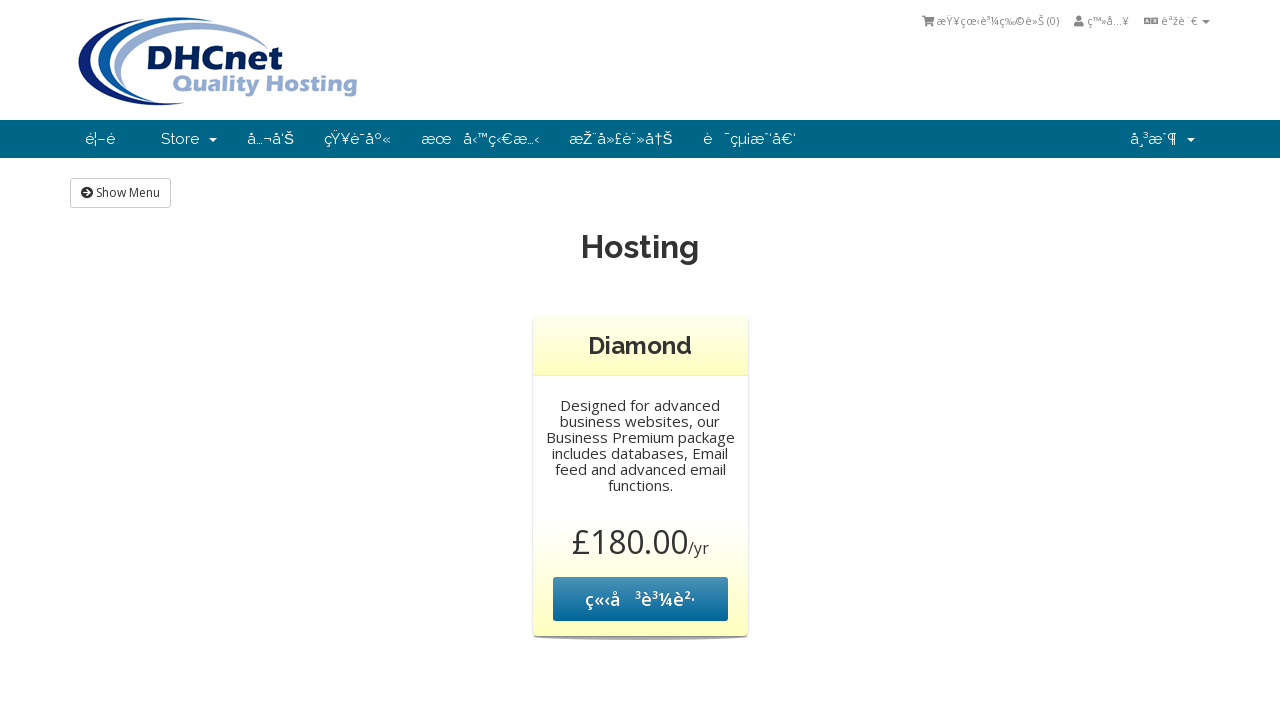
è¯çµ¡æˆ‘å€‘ (749, 139)
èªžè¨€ (1177, 20)
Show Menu (120, 192)
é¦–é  (108, 139)
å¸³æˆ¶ (1162, 139)
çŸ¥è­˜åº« (357, 139)
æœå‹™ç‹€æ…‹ (480, 139)
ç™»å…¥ (1101, 20)
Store (189, 139)
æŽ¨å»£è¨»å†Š (621, 139)
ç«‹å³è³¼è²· (640, 599)
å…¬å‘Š (270, 139)
